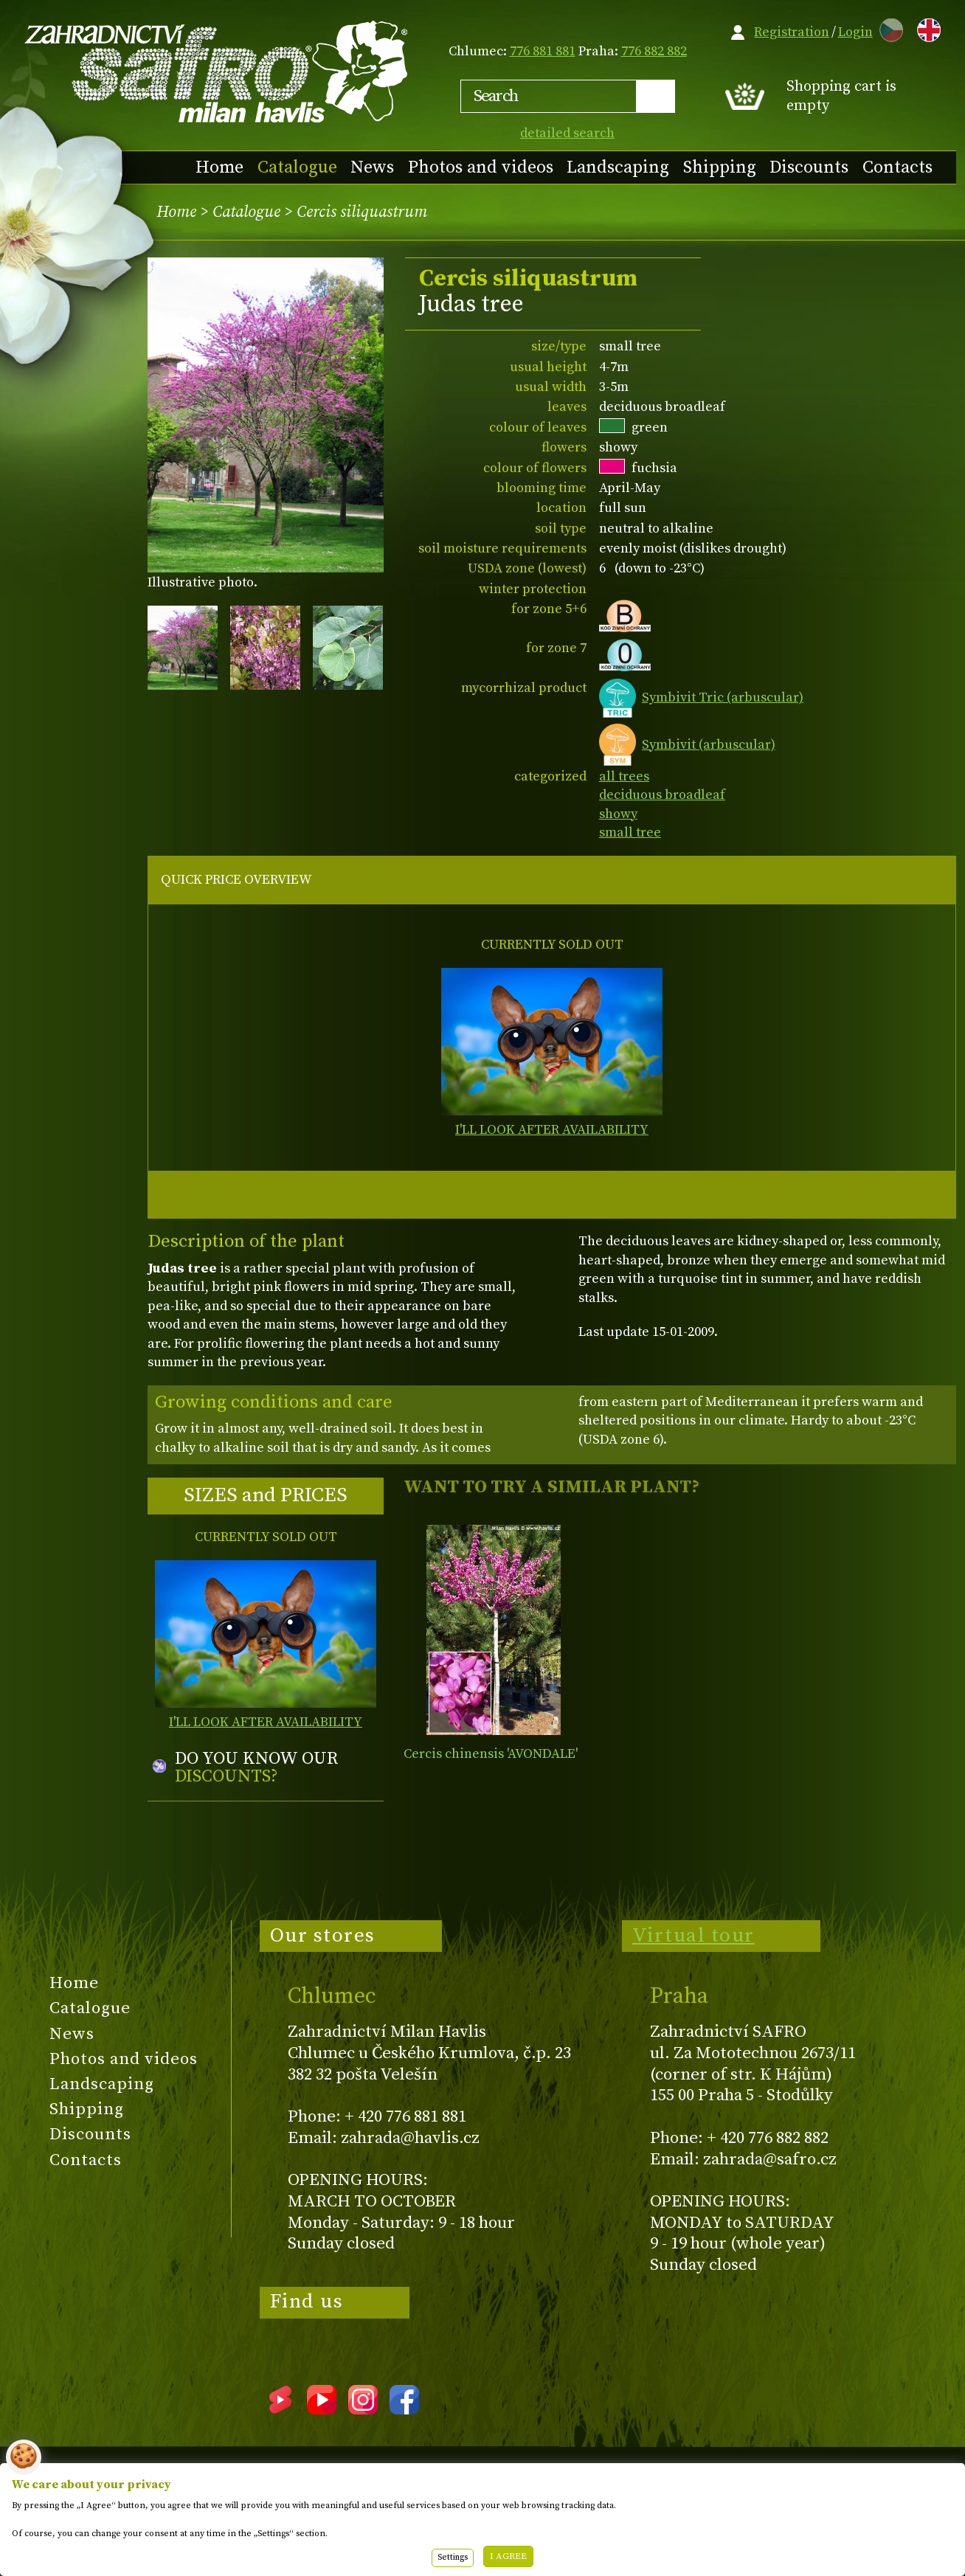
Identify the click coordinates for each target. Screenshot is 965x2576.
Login (855, 32)
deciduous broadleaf (662, 794)
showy (618, 814)
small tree (630, 832)
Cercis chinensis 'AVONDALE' (491, 1753)
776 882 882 (654, 51)
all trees (624, 776)
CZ (887, 27)
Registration (791, 32)
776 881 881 (542, 51)
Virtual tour (693, 1935)
